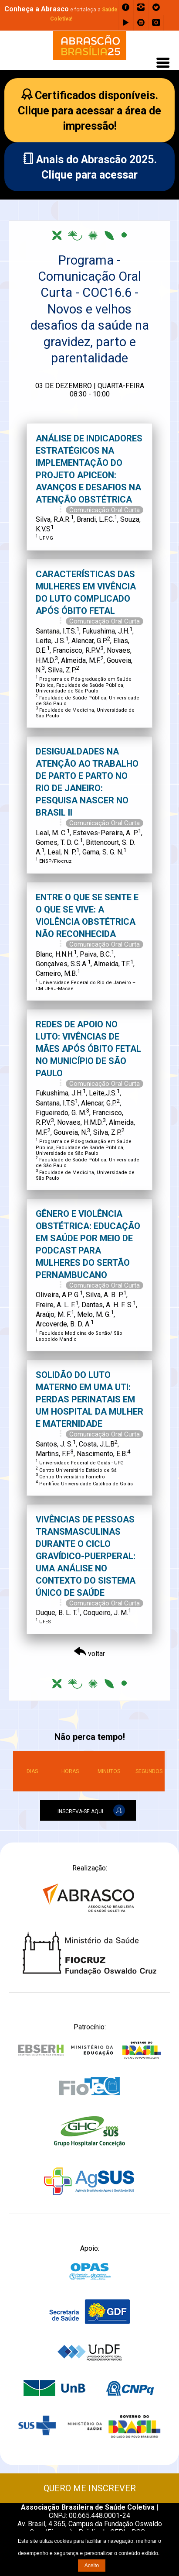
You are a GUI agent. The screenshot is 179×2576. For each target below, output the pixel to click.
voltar (89, 1654)
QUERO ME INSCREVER (90, 2488)
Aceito (91, 2565)
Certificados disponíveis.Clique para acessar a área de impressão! (89, 110)
